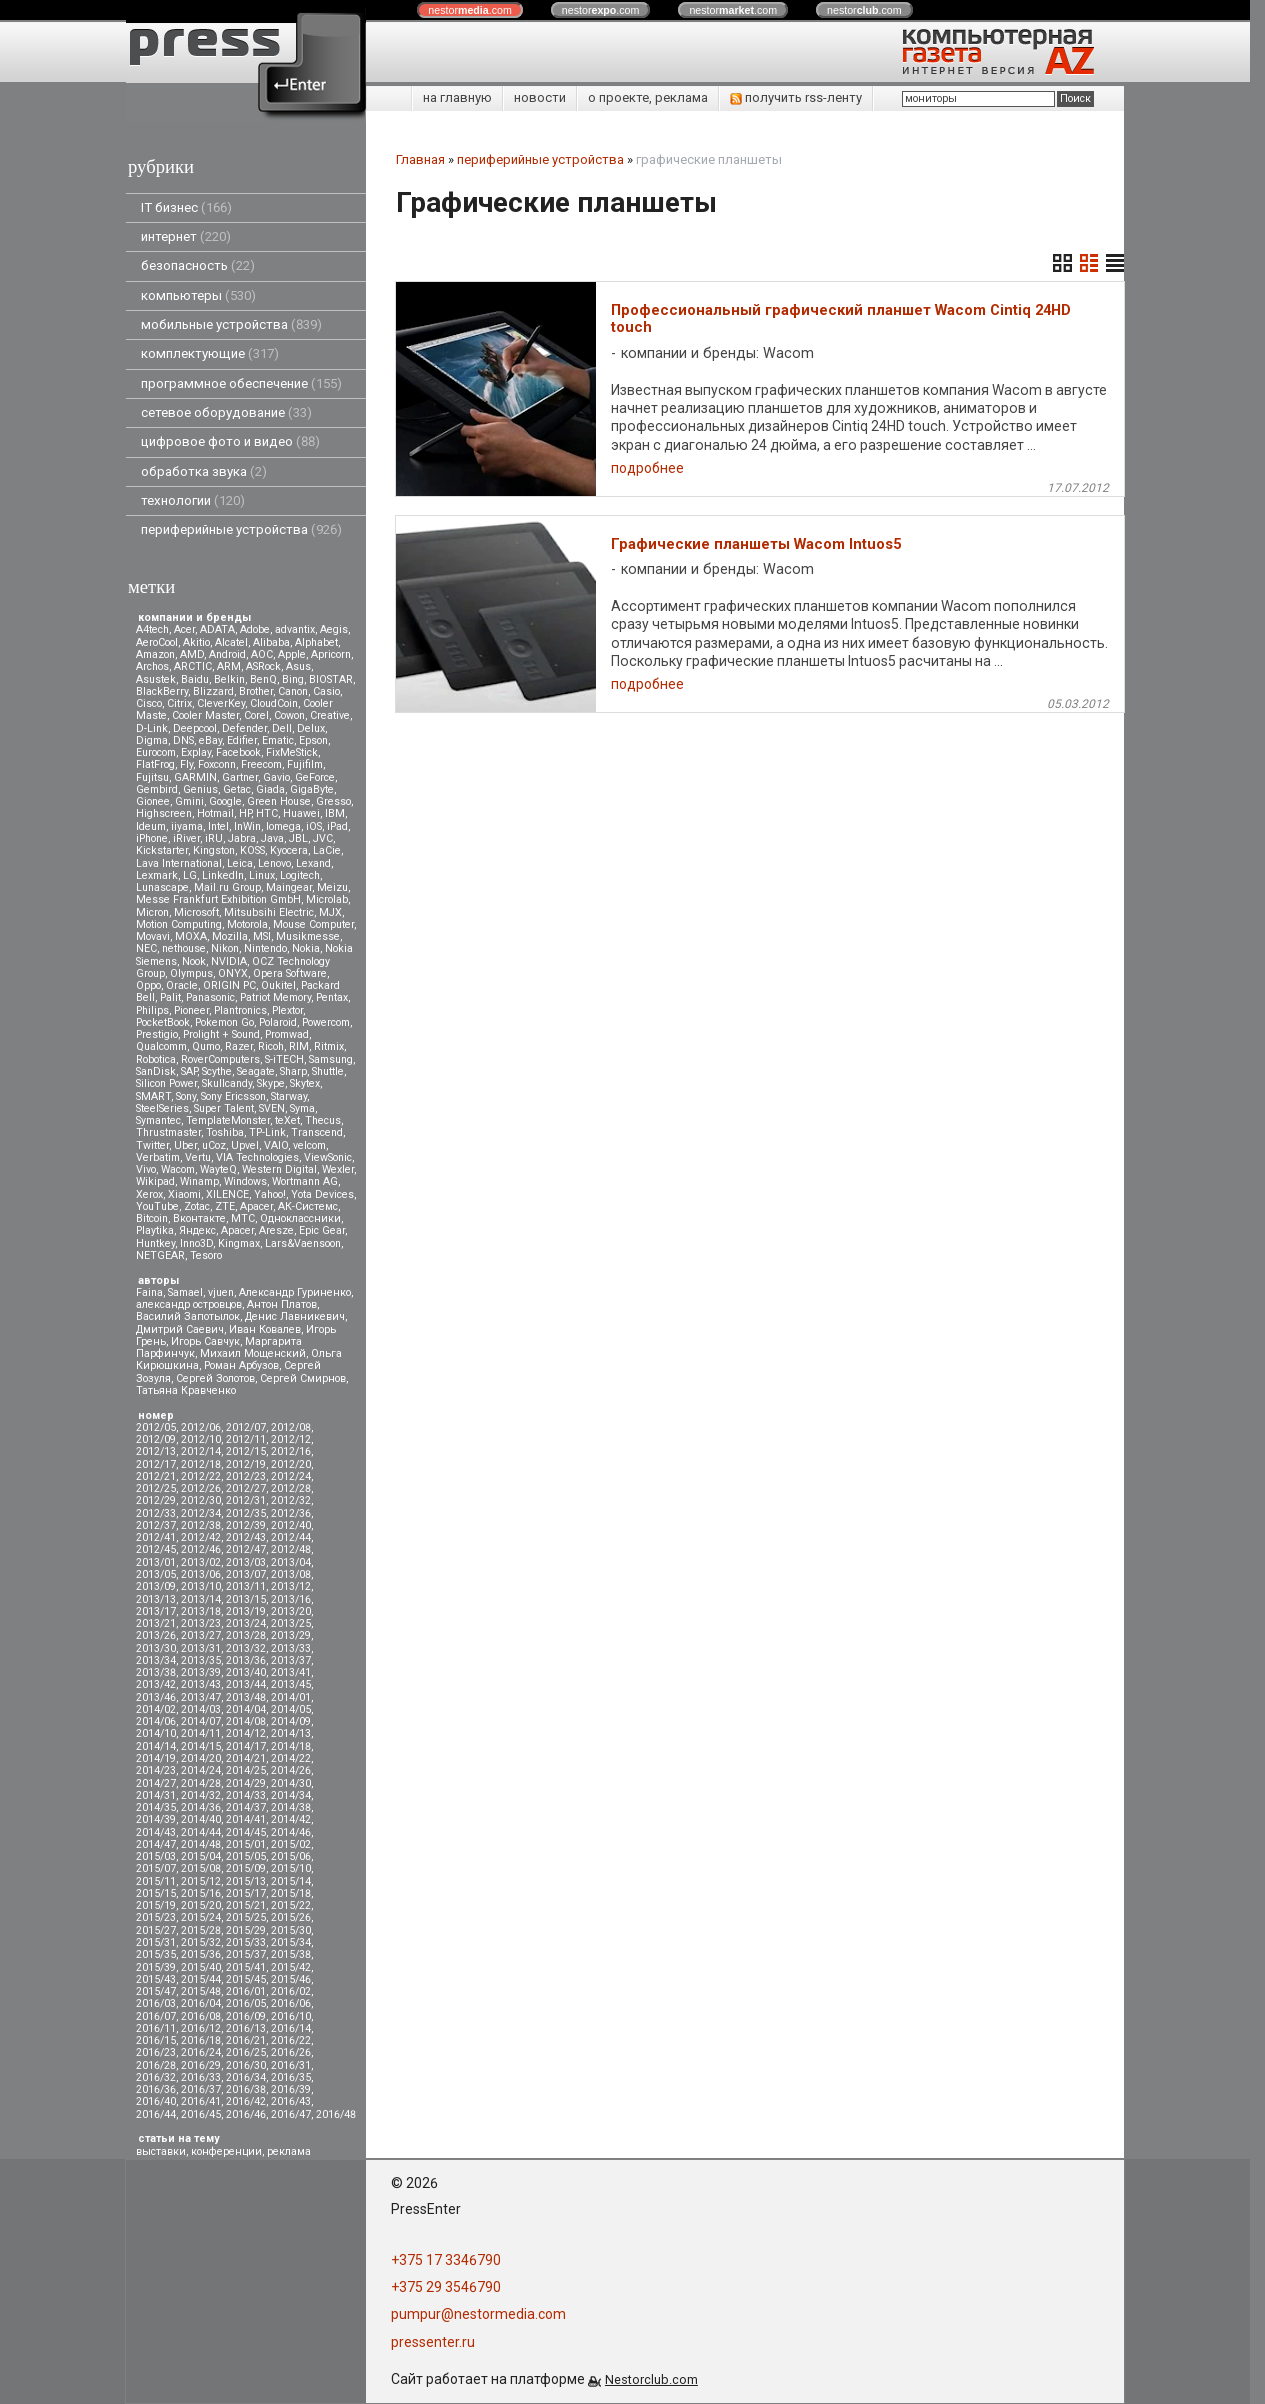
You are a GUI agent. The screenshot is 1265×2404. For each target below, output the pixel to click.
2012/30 (201, 1500)
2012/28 (291, 1488)
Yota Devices (322, 1194)
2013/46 (156, 1697)
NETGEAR (160, 1255)
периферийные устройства (241, 529)
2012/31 (246, 1500)
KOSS (252, 850)
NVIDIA (229, 961)
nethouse (184, 948)
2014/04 (246, 1709)
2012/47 (246, 1549)
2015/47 (156, 1991)
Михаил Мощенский (253, 1353)
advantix (295, 629)
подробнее (647, 468)
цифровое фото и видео (230, 441)
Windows (245, 1181)
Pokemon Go (224, 1022)
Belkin (229, 679)
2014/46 (291, 1832)
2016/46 (246, 2114)
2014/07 (201, 1721)
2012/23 (246, 1476)
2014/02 (156, 1709)
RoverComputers (220, 1059)
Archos (152, 666)
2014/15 (201, 1746)
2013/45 (291, 1684)
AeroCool (157, 642)
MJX (330, 912)
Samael (185, 1292)
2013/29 (291, 1635)
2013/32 (246, 1648)
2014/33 (246, 1795)
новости (540, 97)
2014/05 (291, 1709)
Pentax (332, 997)
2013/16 (291, 1599)
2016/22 (291, 2040)
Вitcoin (152, 1218)
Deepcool (195, 728)
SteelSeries (162, 1108)
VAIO (276, 1145)
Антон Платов (282, 1304)
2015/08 (201, 1868)
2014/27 (156, 1783)
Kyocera (289, 850)
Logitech (300, 875)
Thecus (323, 1120)
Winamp (199, 1181)
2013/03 (246, 1562)
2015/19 (156, 1905)
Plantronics (240, 1010)
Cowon (289, 715)
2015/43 (156, 1979)
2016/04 (201, 2003)
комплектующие (210, 353)
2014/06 (156, 1721)
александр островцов (189, 1304)
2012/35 (246, 1513)
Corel (256, 715)
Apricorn (331, 654)
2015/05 (246, 1856)
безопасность (198, 265)
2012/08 (291, 1427)
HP (245, 813)
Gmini (189, 801)
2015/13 (246, 1881)
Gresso (333, 801)
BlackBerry (162, 691)
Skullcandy (227, 1083)
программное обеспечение (241, 383)
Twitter (152, 1145)
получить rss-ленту (796, 97)
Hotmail (215, 813)
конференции (226, 2151)
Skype (271, 1083)
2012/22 (201, 1476)
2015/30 (291, 1930)
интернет (186, 236)
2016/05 (246, 2003)
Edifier (242, 740)
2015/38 (291, 1954)
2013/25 (291, 1623)
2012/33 (156, 1513)
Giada (270, 789)
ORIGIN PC (229, 985)
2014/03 (201, 1709)
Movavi (153, 936)
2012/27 (246, 1488)
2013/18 (201, 1611)
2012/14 (201, 1451)
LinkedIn (223, 875)
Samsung (331, 1059)
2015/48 (201, 1991)
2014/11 (201, 1733)
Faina (149, 1292)
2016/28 (156, 2065)
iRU (214, 838)
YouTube (157, 1206)
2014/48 (201, 1844)
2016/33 (201, 2077)
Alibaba (271, 642)
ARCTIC (193, 666)
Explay (196, 752)
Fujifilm (305, 764)
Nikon (225, 948)
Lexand (313, 863)
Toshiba (225, 1132)
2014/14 (156, 1746)
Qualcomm (161, 1046)
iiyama (187, 826)
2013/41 (291, 1672)
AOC (262, 654)
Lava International (179, 863)
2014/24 (201, 1770)
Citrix (179, 703)
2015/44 (201, 1979)
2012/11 (246, 1439)
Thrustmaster (168, 1132)
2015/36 (201, 1954)
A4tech (152, 629)
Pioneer (191, 1010)
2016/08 (201, 2016)
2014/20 (201, 1758)
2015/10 (291, 1868)
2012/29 (156, 1500)
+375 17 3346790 (446, 2260)
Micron (152, 912)
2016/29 (201, 2065)
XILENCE (227, 1194)
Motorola (247, 924)
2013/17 (156, 1611)
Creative (330, 715)
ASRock (263, 666)
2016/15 (156, 2040)
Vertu (198, 1157)
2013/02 (201, 1562)
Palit (170, 997)
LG (190, 875)
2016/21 (246, 2040)
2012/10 (201, 1439)
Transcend (317, 1132)
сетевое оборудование (226, 412)
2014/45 (246, 1832)
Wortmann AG (305, 1181)
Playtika (155, 1230)
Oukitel (278, 985)
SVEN (272, 1108)
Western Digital (279, 1169)
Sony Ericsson (233, 1096)
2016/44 (156, 2114)
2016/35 (291, 2077)
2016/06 (291, 2003)
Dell (282, 728)
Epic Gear (322, 1230)
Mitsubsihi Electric (269, 912)
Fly (186, 764)
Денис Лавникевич (295, 1316)
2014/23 (156, 1770)
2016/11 (156, 2028)
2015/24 (201, 1917)
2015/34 (291, 1942)
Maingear (289, 887)
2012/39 (246, 1525)
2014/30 (291, 1783)
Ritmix (329, 1046)
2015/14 (291, 1881)
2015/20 (201, 1905)
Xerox (149, 1194)
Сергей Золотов (215, 1378)
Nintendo (265, 948)
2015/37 (246, 1954)
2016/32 (156, 2077)
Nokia (306, 948)
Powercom (326, 1022)
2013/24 (246, 1623)
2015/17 (246, 1893)
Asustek (156, 679)
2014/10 (156, 1733)
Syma (302, 1108)
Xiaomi (184, 1194)
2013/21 (156, 1623)
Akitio (196, 642)
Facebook (238, 752)
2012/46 (201, 1549)
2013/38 (156, 1672)
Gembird (157, 789)
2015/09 (246, 1868)
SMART (153, 1096)
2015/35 (156, 1954)
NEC (146, 948)
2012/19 (246, 1464)
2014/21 (246, 1758)
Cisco (149, 703)
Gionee (153, 801)
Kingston (214, 850)
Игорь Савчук (205, 1341)
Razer (239, 1046)
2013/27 (201, 1635)
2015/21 (246, 1905)
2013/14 (201, 1599)
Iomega (283, 826)
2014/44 (201, 1832)
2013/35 (201, 1660)
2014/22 (291, 1758)
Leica (240, 863)
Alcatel (231, 642)
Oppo (148, 985)
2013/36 (246, 1660)
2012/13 (156, 1451)
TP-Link (267, 1132)
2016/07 (156, 2016)
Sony (186, 1096)
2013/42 (156, 1684)
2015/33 (246, 1942)
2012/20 (291, 1464)
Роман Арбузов (241, 1365)
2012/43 (246, 1537)
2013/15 (246, 1599)
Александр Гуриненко (295, 1292)
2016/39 (291, 2089)
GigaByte (312, 789)
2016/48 (336, 2114)
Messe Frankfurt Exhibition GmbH (218, 899)
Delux (311, 728)
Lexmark (157, 875)
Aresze (276, 1230)
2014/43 (156, 1832)
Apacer (237, 1230)
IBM (335, 813)
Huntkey (155, 1243)
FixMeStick (292, 752)
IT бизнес (186, 207)
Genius (200, 789)
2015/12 (201, 1881)
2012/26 (201, 1488)
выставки (161, 2151)
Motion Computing (179, 924)
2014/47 (156, 1844)
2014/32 (201, 1795)
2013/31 (201, 1648)
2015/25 (246, 1917)
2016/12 (201, 2028)
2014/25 (246, 1770)
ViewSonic (328, 1157)
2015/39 (156, 1967)
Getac (237, 789)
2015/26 (291, 1917)
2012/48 (291, 1549)
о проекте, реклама (648, 97)
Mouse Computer (313, 924)
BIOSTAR (331, 679)
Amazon (155, 654)
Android (227, 654)
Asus (298, 666)
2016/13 (246, 2028)
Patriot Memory (275, 997)
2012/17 (156, 1464)
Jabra (242, 838)
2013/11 (246, 1586)
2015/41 (246, 1967)
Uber (185, 1145)
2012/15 (246, 1451)
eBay (210, 740)
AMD (192, 654)
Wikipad (155, 1181)
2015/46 (291, 1979)
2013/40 (246, 1672)
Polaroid (278, 1022)
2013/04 (291, 1562)
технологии (193, 500)
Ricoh (271, 1046)
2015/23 (156, 1917)
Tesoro (206, 1255)
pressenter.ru (433, 2342)
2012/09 (156, 1439)
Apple (292, 654)
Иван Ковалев (265, 1329)
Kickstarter (162, 850)
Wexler (338, 1169)
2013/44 (246, 1684)
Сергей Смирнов (303, 1378)
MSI (262, 936)
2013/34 (156, 1660)
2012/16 (291, 1451)
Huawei (301, 813)
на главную (457, 97)
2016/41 (201, 2101)
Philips (152, 1010)
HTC (267, 813)
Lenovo (274, 863)
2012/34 (201, 1513)
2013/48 (246, 1697)
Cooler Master (205, 715)
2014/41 (246, 1819)
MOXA (191, 936)
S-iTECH (284, 1059)
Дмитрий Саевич (180, 1329)
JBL (298, 838)
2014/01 (291, 1697)
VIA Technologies (257, 1157)
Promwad (287, 1034)
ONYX (233, 973)
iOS (314, 826)
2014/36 (201, 1807)
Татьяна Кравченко (186, 1390)
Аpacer (256, 1206)
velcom (309, 1145)
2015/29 (246, 1930)
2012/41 (156, 1537)
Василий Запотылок (188, 1316)
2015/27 (156, 1930)
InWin (247, 826)
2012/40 (291, 1525)
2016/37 (201, 2089)
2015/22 (291, 1905)
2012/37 (156, 1525)
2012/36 (291, 1513)
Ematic (278, 740)
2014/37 (246, 1807)
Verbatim (158, 1157)
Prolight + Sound (221, 1034)
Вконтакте (199, 1218)
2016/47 (291, 2114)
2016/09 (246, 2016)
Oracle (182, 985)
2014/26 (291, 1770)
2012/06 (201, 1427)
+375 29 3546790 (446, 2287)
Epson (313, 740)
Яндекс (197, 1230)
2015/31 (156, 1942)
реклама (289, 2151)
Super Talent (224, 1108)
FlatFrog (155, 764)
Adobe (255, 629)
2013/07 (246, 1574)
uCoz (214, 1145)
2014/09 (291, 1721)
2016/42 (246, 2101)
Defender (244, 728)
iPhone (152, 838)
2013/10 (201, 1586)
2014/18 (291, 1746)
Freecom (261, 764)
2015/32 (201, 1942)
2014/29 (246, 1783)
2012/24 (291, 1476)
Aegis (334, 629)
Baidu (195, 679)
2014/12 (246, 1733)
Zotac (197, 1206)
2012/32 (291, 1500)
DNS (183, 740)
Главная (420, 159)
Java (272, 838)
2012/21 (156, 1476)
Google (225, 801)
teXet (287, 1120)
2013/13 (156, 1599)
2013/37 (291, 1660)
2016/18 (201, 2040)
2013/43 (201, 1684)
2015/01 (246, 1844)
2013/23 (201, 1623)
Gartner (240, 777)
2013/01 (156, 1562)
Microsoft (196, 912)
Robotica (156, 1059)
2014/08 (246, 1721)
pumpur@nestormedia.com (478, 2314)
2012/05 (156, 1427)
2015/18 (291, 1893)
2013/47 (201, 1697)
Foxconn (217, 764)
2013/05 (156, 1574)
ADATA (217, 629)
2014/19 (156, 1758)
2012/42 (201, 1537)
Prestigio (157, 1034)
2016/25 (246, 2052)
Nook (194, 961)
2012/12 (291, 1439)
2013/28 (246, 1635)
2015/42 (291, 1967)
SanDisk (156, 1071)
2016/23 (156, 2052)
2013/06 (201, 1574)
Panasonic (210, 997)
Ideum (151, 826)
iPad (337, 826)
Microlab (327, 899)
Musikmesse (308, 936)
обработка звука (204, 471)
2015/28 (201, 1930)
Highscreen (164, 813)
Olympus (191, 973)
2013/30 (156, 1648)
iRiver (186, 838)
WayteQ (218, 1169)
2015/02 (291, 1844)
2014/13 (291, 1733)
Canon (293, 691)
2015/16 (201, 1893)
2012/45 (156, 1549)
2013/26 (156, 1635)
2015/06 (291, 1856)
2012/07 (246, 1427)
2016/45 (201, 2114)
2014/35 (156, 1807)
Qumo (206, 1046)
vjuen (221, 1292)
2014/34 (291, 1795)
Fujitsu (152, 777)
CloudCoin (274, 703)
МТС (243, 1218)
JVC (323, 838)
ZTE (225, 1206)
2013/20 (291, 1611)
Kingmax (239, 1243)
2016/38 (246, 2089)
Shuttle (328, 1071)
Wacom (178, 1169)
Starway (289, 1096)
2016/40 (156, 2101)
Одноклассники (300, 1218)
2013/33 (291, 1648)
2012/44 (291, 1537)
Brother (256, 691)
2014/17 (246, 1746)
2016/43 (291, 2101)
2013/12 (291, 1586)
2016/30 (246, 2065)
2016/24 (201, 2052)
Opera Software (290, 973)
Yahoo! (270, 1194)
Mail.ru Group (227, 887)
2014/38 (291, 1807)
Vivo (146, 1169)
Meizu (332, 887)
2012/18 (201, 1464)
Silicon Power (166, 1083)
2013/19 (246, 1611)
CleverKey (221, 703)
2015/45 (246, 1979)
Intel (218, 826)
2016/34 (246, 2077)
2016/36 (156, 2089)
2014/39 (156, 1819)
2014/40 (201, 1819)
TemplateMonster (228, 1120)
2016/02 (291, 1991)
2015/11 (156, 1881)
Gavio (276, 777)
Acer (184, 629)
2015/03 (156, 1856)
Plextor (287, 1010)
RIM (299, 1046)
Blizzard (213, 691)
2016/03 (156, 2003)
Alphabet (316, 642)
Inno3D (196, 1243)
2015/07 (156, 1868)
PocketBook (163, 1022)
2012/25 (156, 1488)
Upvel (245, 1145)
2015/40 (201, 1967)
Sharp (293, 1071)
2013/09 (156, 1586)
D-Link (152, 728)
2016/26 (291, 2052)
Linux (262, 875)
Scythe (217, 1071)
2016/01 (246, 1991)
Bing (293, 679)
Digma (152, 740)
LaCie (327, 850)
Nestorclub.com (651, 2379)
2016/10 (291, 2016)
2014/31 (156, 1795)
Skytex (305, 1083)
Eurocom (156, 752)
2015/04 (201, 1856)
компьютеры (198, 295)
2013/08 (291, 1574)
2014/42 (291, 1819)
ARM (229, 666)
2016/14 (291, 2028)
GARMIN (195, 777)
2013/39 (201, 1672)
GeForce (315, 777)
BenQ (263, 679)
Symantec (158, 1120)
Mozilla (230, 936)
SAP (189, 1071)
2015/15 (156, 1893)
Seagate (256, 1071)
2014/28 (201, 1783)
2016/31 (291, 2065)
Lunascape (162, 887)
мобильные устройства (231, 324)
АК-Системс (308, 1206)
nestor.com (470, 10)
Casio (326, 691)
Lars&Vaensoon (303, 1243)
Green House (279, 801)
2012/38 (201, 1525)
